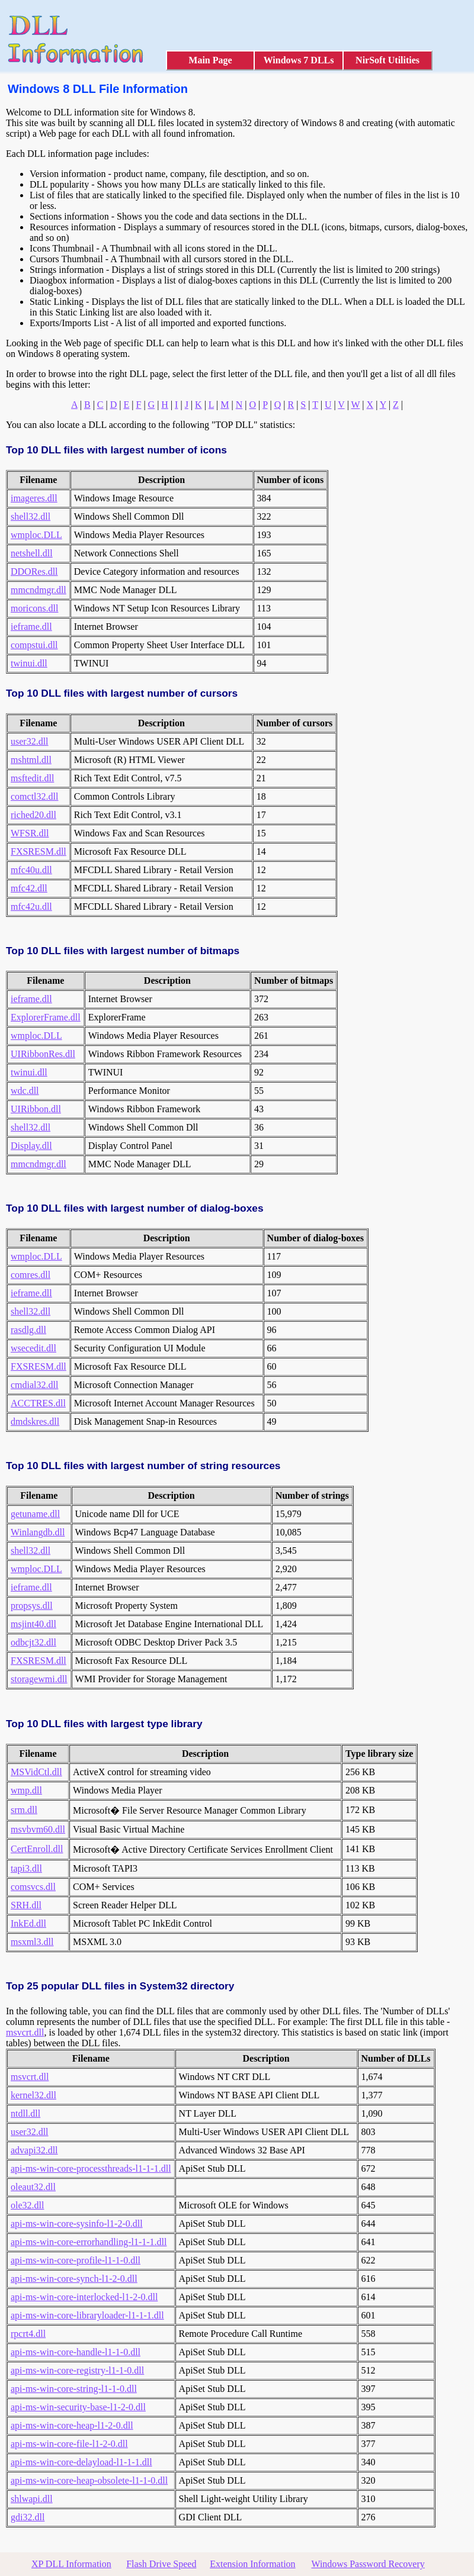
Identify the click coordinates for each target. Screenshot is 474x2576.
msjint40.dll (33, 1624)
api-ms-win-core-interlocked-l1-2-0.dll (84, 2297)
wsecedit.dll (33, 1348)
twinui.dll (29, 663)
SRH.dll (26, 1905)
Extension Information (252, 2564)
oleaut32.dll (33, 2187)
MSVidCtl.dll (36, 1772)
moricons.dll (34, 608)
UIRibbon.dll (36, 1109)
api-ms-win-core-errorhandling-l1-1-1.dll (88, 2242)
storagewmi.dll (39, 1679)
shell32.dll (30, 516)
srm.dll (24, 1810)
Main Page (210, 60)
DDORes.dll (34, 571)
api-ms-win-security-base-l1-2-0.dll (78, 2407)
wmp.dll (26, 1790)
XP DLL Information (71, 2564)
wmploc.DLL (36, 535)
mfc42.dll (29, 888)
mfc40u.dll (31, 870)
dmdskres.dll (35, 1421)
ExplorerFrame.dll (46, 1017)
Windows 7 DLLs (299, 60)
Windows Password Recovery (367, 2564)
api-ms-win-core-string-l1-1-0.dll (74, 2389)
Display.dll (31, 1146)
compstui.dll (34, 645)
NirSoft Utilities (387, 60)
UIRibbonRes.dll (43, 1054)
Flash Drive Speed (161, 2564)
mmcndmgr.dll (38, 590)
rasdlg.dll (28, 1330)
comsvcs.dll (33, 1887)
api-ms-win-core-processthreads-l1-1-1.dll (91, 2168)
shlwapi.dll (32, 2499)
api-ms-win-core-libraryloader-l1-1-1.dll (87, 2315)
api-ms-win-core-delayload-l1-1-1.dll (81, 2462)
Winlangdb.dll (38, 1532)
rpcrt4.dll (28, 2334)
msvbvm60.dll (38, 1829)
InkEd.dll (28, 1923)
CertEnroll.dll (37, 1849)
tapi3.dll (26, 1868)
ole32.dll (27, 2205)
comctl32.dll (34, 796)
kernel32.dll (33, 2095)
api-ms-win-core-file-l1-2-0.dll (69, 2444)
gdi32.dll (27, 2517)
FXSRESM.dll (38, 851)
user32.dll (30, 741)
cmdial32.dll (34, 1385)
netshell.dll (32, 553)
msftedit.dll (32, 778)
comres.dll (30, 1275)
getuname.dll (35, 1514)
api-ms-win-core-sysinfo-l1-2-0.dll (77, 2223)
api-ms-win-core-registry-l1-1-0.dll (77, 2370)
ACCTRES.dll (38, 1403)
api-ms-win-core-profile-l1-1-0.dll (75, 2260)
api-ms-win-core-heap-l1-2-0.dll (72, 2425)
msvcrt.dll (25, 2032)
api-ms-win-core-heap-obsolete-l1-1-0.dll (89, 2480)
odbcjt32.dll (33, 1642)
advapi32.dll (34, 2150)
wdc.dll (25, 1091)
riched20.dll (33, 815)
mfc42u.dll (31, 906)
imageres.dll (34, 498)
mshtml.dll (31, 760)
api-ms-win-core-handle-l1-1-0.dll (75, 2352)
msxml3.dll (32, 1942)
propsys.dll (32, 1606)
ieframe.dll (31, 627)
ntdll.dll (25, 2113)
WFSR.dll (30, 833)
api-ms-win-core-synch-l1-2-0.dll (74, 2279)
